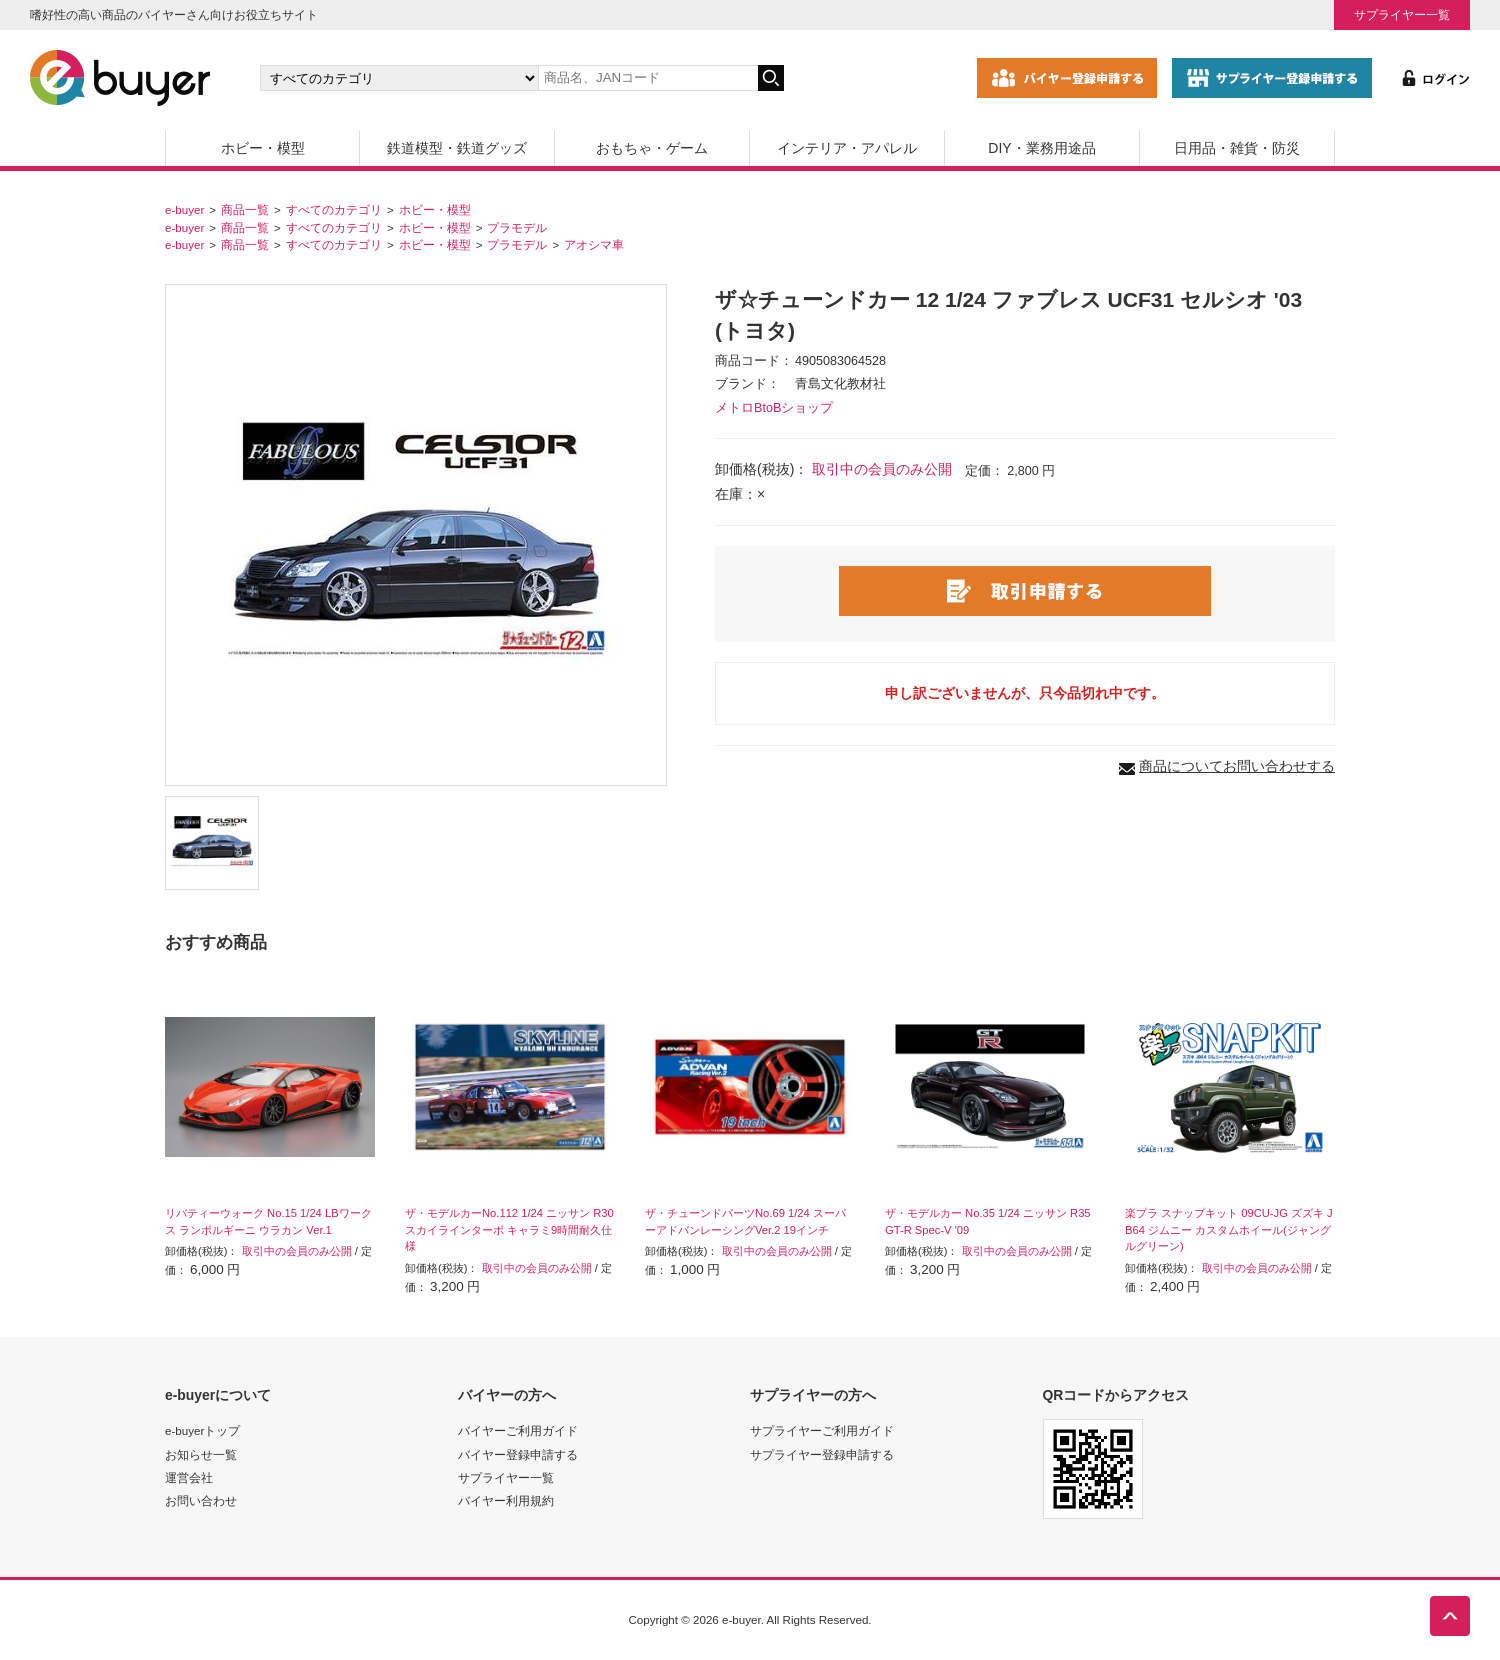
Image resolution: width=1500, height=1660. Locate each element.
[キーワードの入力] (648, 78)
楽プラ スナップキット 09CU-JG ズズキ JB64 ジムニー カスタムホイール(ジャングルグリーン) (1229, 1230)
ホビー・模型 (263, 148)
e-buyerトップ (202, 1430)
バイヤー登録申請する (518, 1454)
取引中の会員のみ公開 (882, 469)
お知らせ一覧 (201, 1454)
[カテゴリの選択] (399, 78)
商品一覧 (245, 209)
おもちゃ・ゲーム (652, 148)
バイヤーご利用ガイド (518, 1430)
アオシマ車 (594, 244)
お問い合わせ (201, 1500)
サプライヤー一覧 (1402, 14)
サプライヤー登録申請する (822, 1454)
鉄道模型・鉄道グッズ (457, 148)
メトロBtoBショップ (774, 408)
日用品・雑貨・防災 (1237, 148)
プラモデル (517, 227)
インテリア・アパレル (847, 148)
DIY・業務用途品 (1041, 148)
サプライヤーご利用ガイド (822, 1430)
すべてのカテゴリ (334, 209)
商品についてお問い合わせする (1237, 766)
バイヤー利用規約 (506, 1500)
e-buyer (184, 209)
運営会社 (189, 1477)
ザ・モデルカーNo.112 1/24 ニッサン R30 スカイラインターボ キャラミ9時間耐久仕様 (509, 1230)
